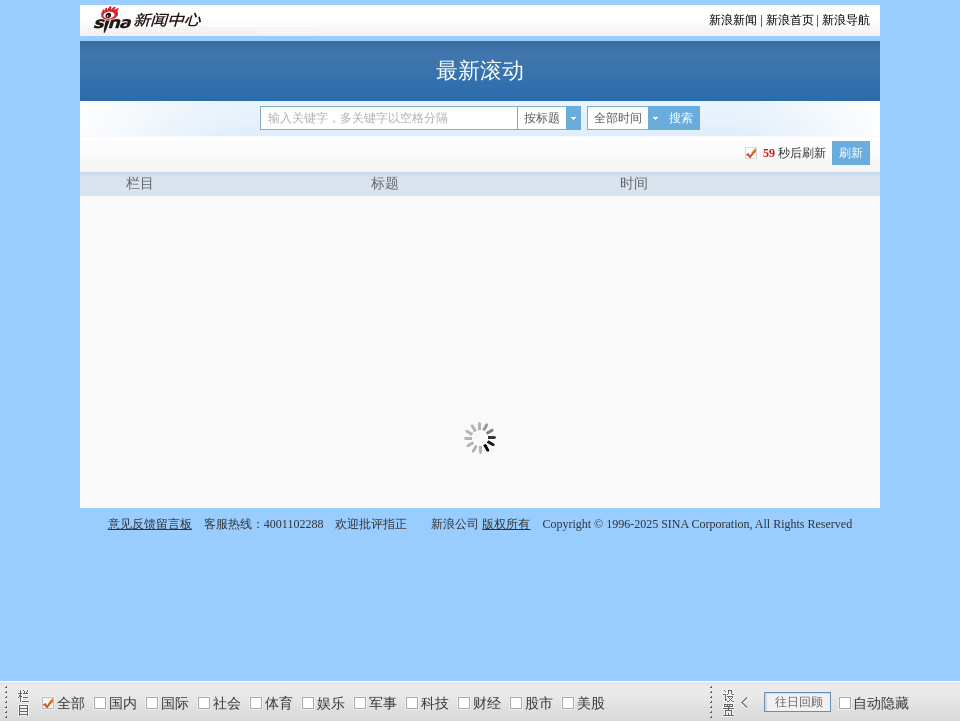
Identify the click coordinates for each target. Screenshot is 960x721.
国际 (175, 703)
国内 (123, 703)
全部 (71, 703)
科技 (435, 703)
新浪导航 (846, 20)
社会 (227, 703)
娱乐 (331, 703)
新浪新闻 (733, 20)
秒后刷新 (793, 153)
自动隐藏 (881, 703)
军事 (383, 703)
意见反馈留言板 (150, 524)
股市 (539, 703)
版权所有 (506, 524)
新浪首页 (790, 20)
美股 (591, 703)
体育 (279, 703)
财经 (487, 703)
